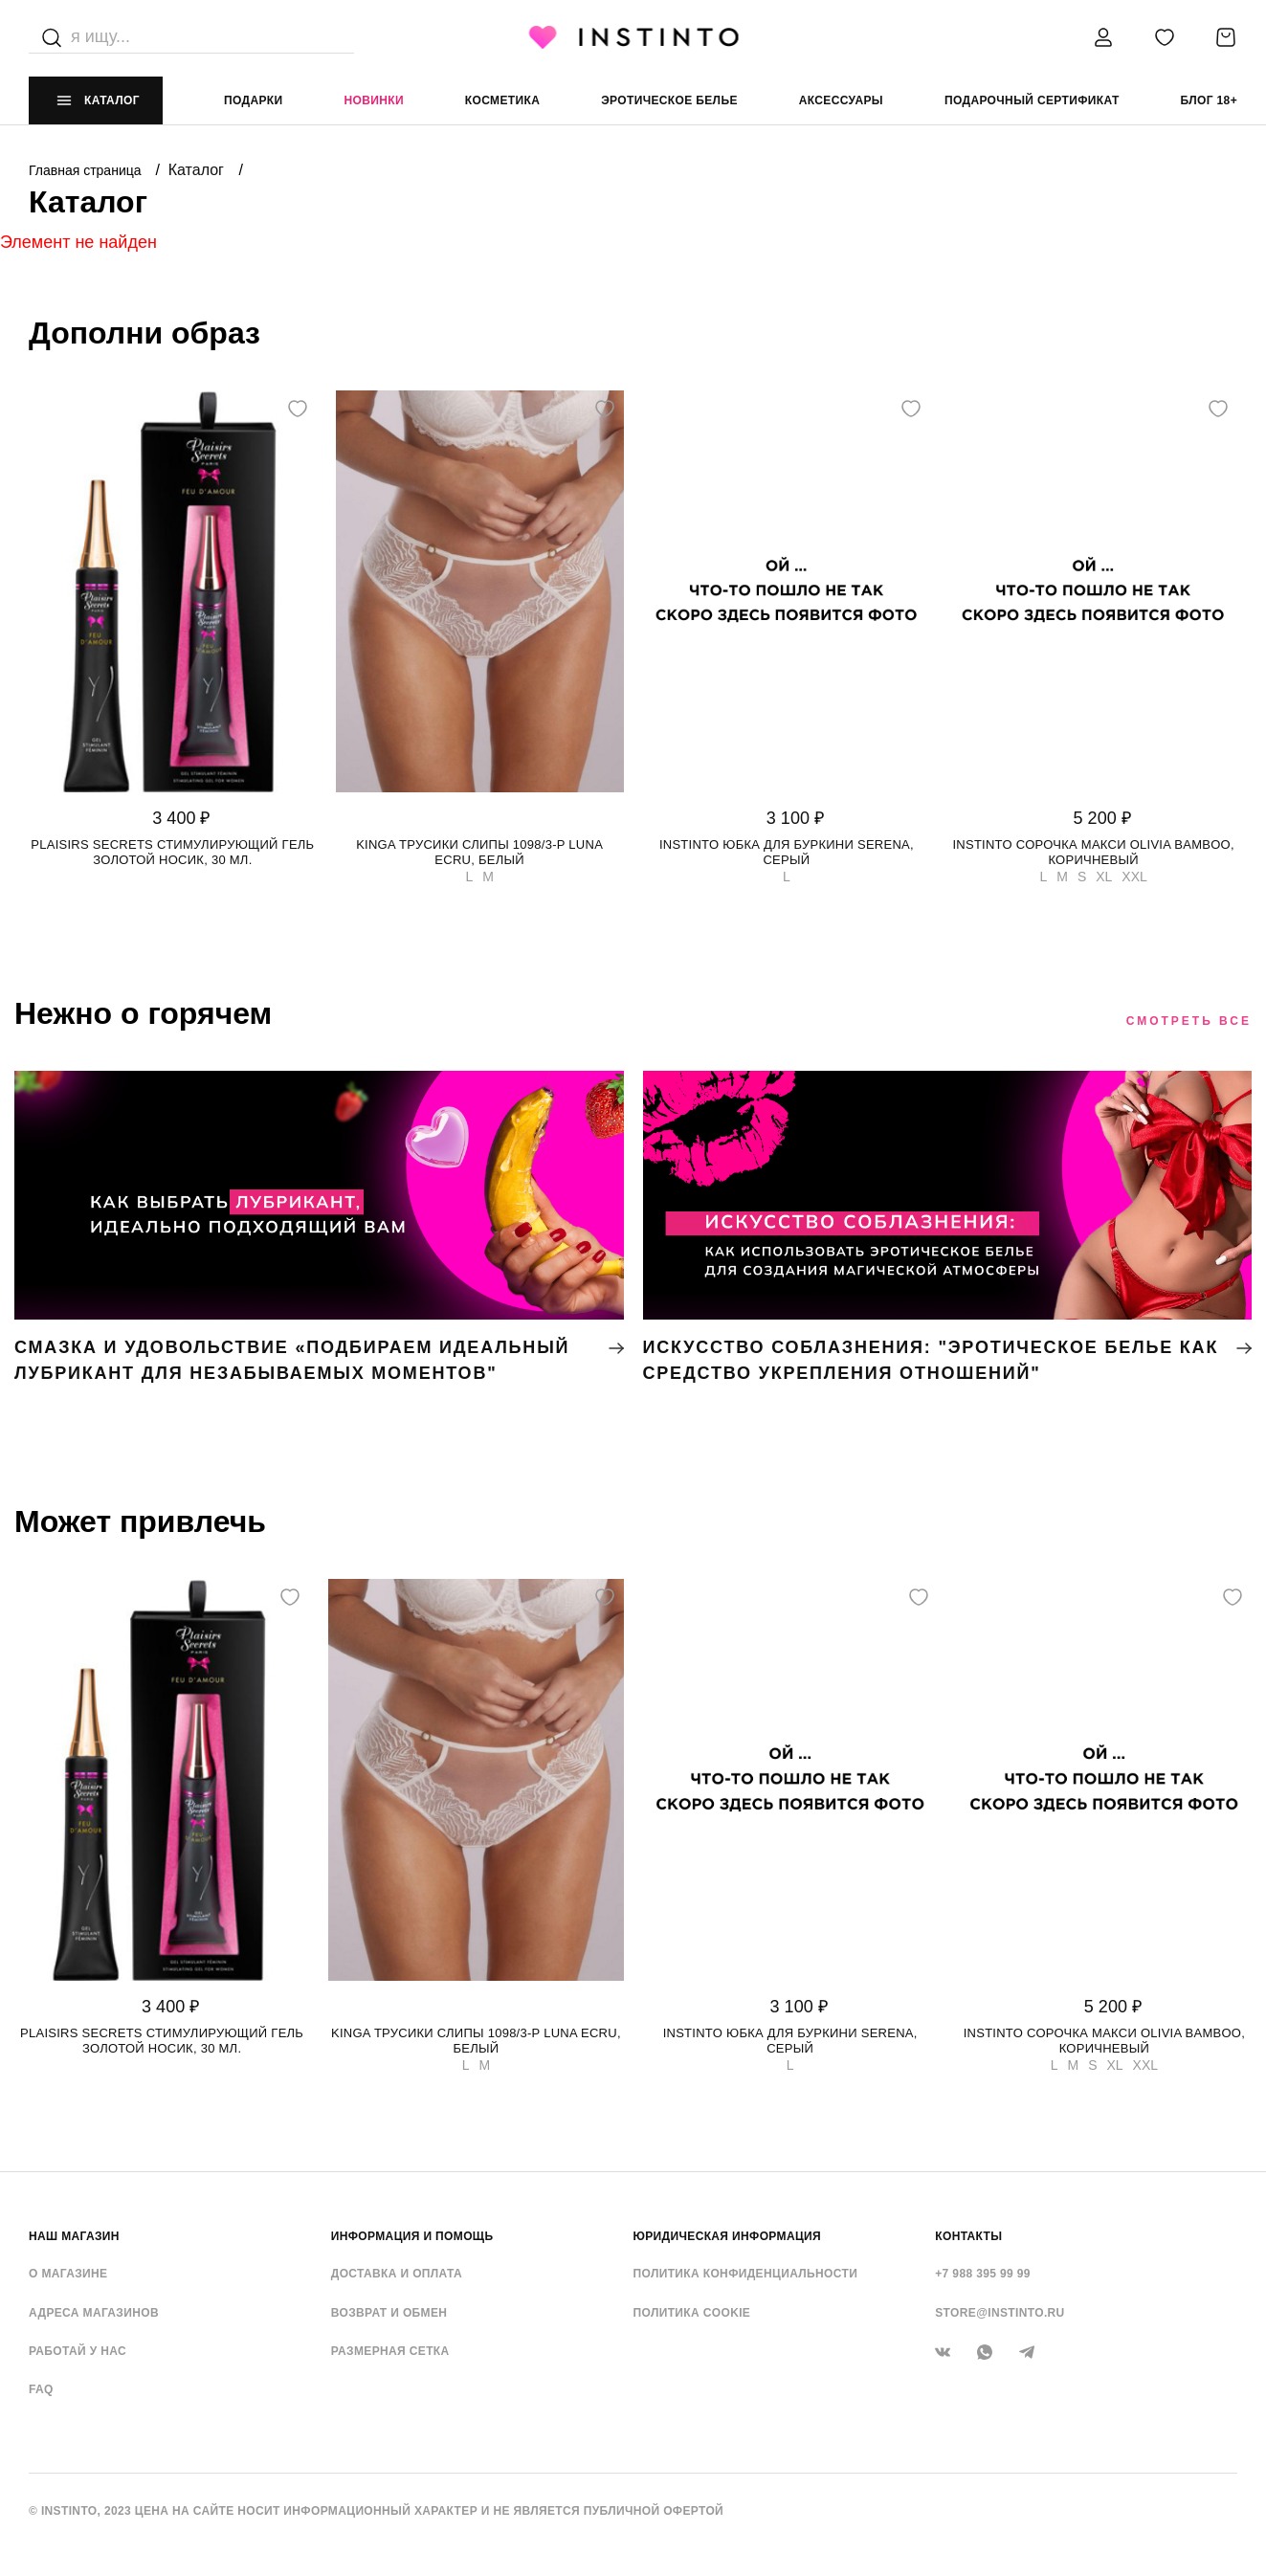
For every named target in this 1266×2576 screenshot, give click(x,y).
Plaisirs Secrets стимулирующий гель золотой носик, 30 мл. (172, 852)
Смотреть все (1189, 1021)
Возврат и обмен (389, 2313)
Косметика (502, 100)
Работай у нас (77, 2351)
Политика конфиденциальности (745, 2273)
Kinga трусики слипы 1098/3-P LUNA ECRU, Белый (479, 852)
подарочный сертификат (1032, 100)
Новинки (373, 100)
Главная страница (86, 170)
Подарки (253, 100)
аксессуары (841, 100)
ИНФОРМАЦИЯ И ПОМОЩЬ (412, 2236)
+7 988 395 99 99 (983, 2273)
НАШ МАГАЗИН (74, 2236)
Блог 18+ (1209, 100)
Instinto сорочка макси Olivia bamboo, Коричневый (1092, 852)
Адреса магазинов (94, 2313)
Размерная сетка (390, 2351)
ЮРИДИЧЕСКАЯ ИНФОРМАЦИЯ (727, 2236)
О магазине (68, 2273)
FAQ (41, 2389)
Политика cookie (692, 2313)
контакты (968, 2236)
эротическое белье (669, 100)
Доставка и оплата (396, 2273)
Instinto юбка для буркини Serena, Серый (786, 852)
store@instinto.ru (999, 2313)
